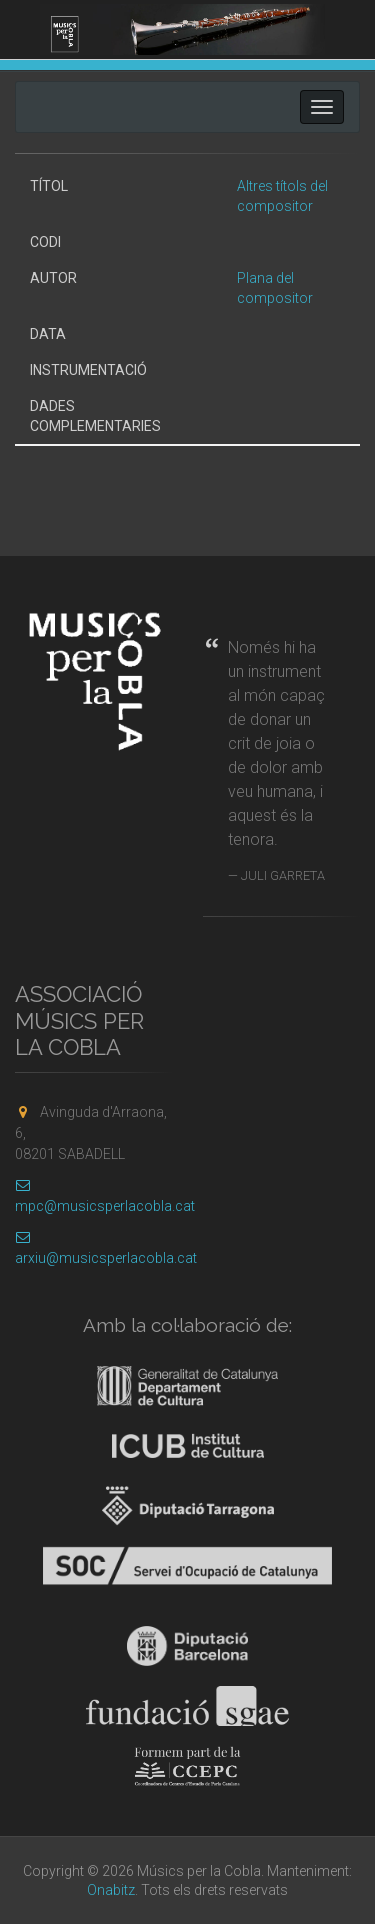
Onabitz (111, 1890)
